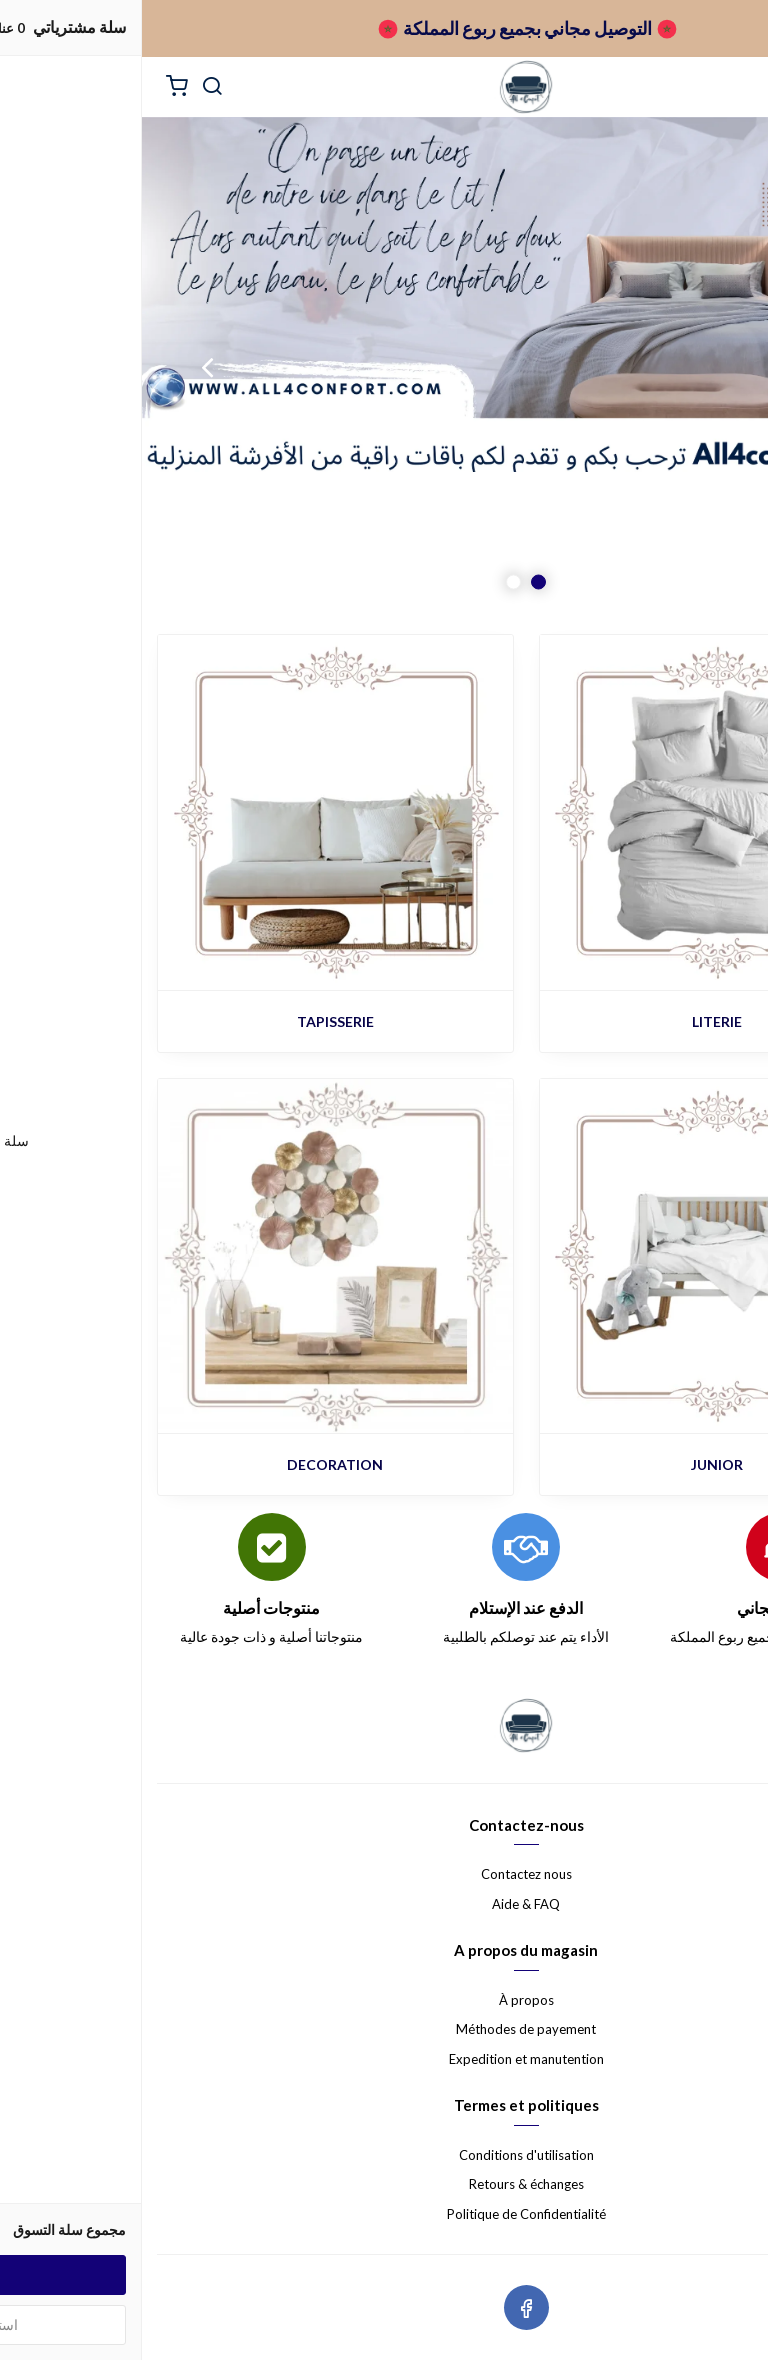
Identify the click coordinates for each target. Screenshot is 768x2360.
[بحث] (70, 87)
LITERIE (575, 1021)
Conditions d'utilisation (384, 2155)
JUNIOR (575, 1464)
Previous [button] (703, 367)
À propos (384, 2000)
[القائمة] (738, 87)
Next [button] (65, 367)
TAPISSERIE (193, 1021)
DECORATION (193, 1464)
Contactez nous (384, 1874)
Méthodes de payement (384, 2029)
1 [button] (396, 582)
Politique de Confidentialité (384, 2214)
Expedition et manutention (384, 2059)
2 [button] (371, 582)
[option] (384, 367)
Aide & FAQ (384, 1904)
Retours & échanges (384, 2184)
